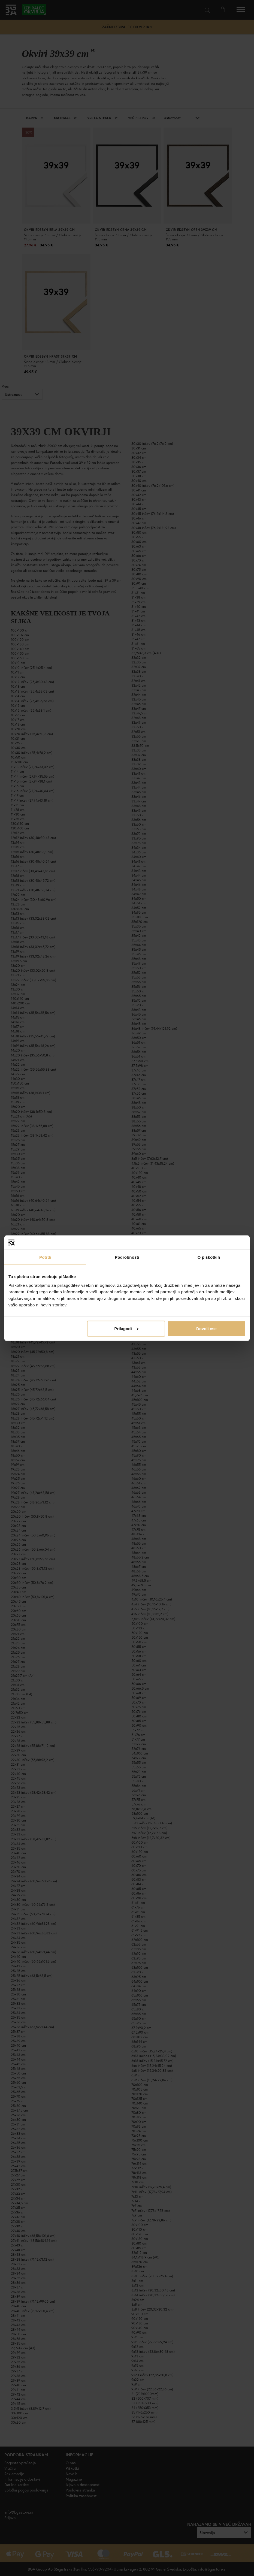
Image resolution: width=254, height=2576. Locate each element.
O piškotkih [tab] (209, 1257)
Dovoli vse (206, 1328)
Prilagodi (126, 1328)
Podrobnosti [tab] (127, 1257)
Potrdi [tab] (45, 1257)
